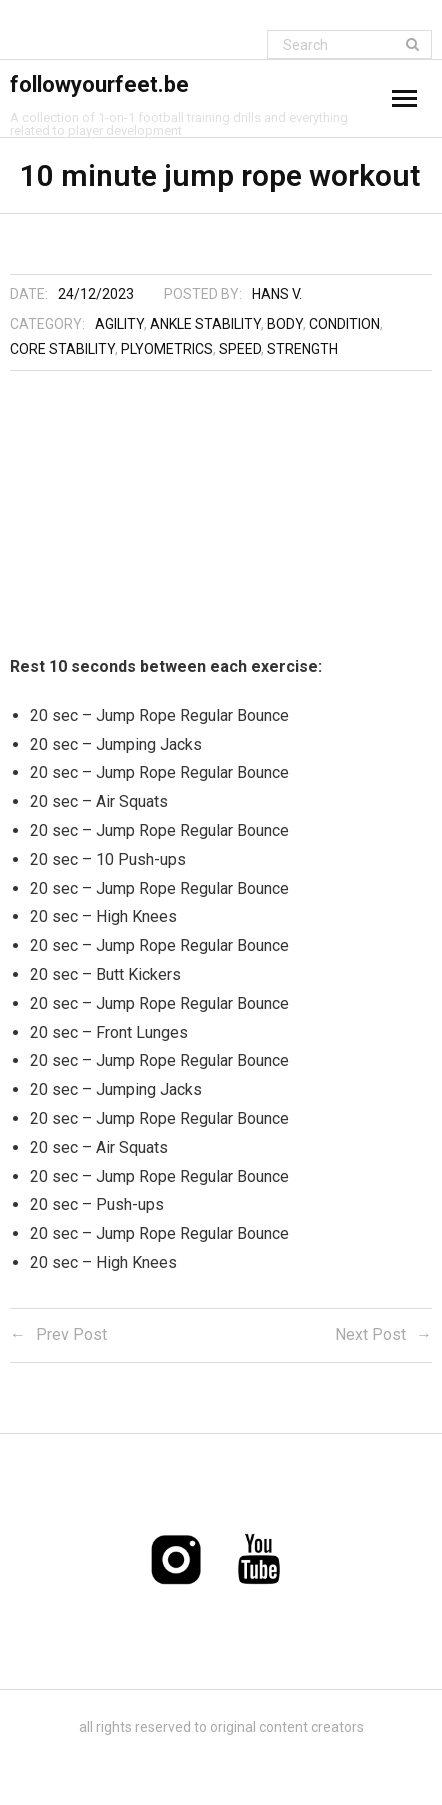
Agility (119, 324)
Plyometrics (167, 349)
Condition (344, 324)
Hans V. (277, 294)
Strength (302, 349)
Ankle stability (205, 324)
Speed (240, 349)
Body (285, 324)
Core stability (62, 349)
